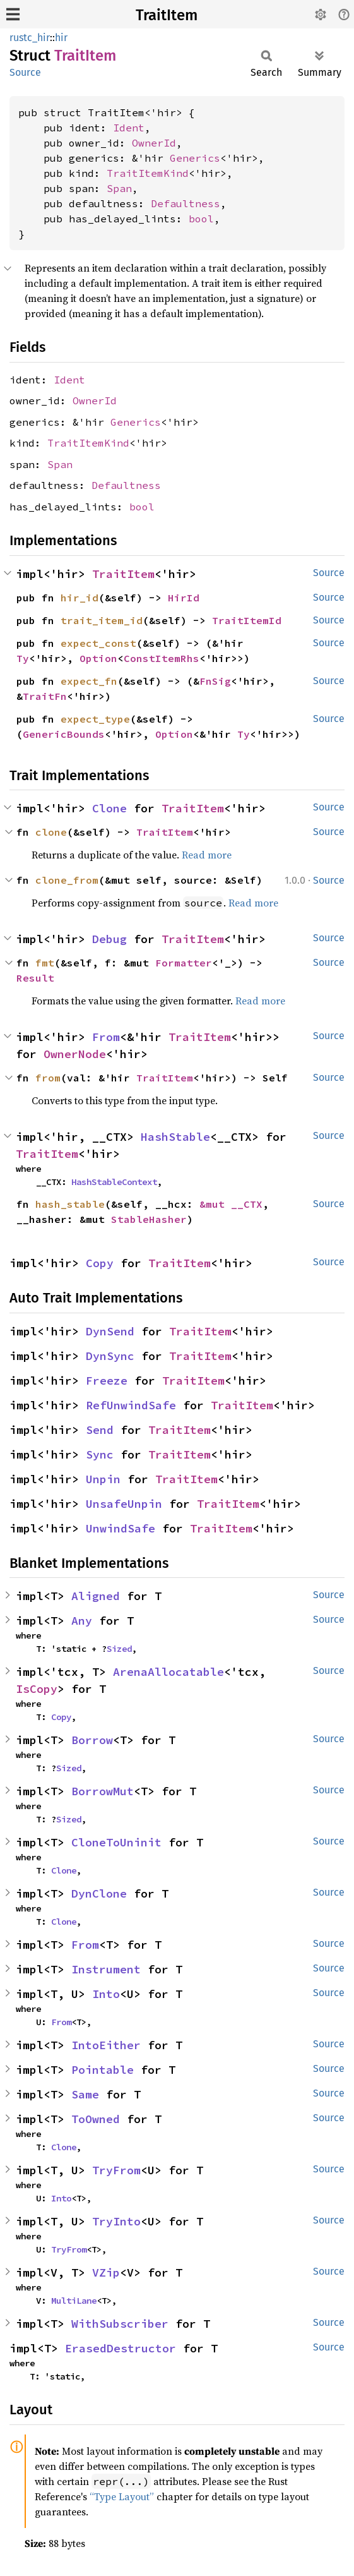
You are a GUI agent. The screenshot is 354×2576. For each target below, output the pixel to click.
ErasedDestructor (120, 2348)
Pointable (102, 2069)
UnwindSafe (120, 1528)
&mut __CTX (231, 1204)
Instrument (106, 1969)
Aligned (95, 1596)
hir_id (79, 597)
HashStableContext (114, 1182)
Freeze (106, 1380)
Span (119, 188)
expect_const (98, 643)
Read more (207, 855)
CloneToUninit (116, 1842)
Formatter (183, 962)
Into (106, 1994)
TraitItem (167, 15)
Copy (100, 1263)
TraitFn (45, 696)
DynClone (99, 1893)
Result (35, 978)
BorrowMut (102, 1791)
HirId (183, 597)
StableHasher (149, 1219)
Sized (119, 1648)
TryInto (116, 2221)
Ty (22, 658)
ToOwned (95, 2119)
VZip (106, 2272)
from (48, 1077)
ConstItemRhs (161, 658)
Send (100, 1430)
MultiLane (74, 2300)
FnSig (215, 681)
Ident (129, 127)
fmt (44, 962)
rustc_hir (29, 38)
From (106, 1037)
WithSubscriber (119, 2323)
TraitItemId (246, 620)
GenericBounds (64, 734)
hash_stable (70, 1204)
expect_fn (89, 681)
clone (51, 832)
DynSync (110, 1356)
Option (98, 658)
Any (81, 1620)
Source (25, 72)
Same (85, 2094)
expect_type (95, 719)
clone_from (66, 880)
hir (61, 38)
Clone (109, 808)
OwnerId (154, 142)
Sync (100, 1454)
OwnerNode (75, 1054)
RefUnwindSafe (131, 1405)
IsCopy (36, 1689)
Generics (195, 158)
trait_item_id (102, 620)
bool (201, 218)
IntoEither (106, 2045)
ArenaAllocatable (168, 1671)
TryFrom (116, 2170)
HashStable (175, 1136)
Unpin (103, 1479)
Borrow (92, 1740)
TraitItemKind (148, 173)
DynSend (110, 1331)
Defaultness (185, 203)
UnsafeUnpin (124, 1503)
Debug (109, 939)
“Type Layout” (122, 2496)
